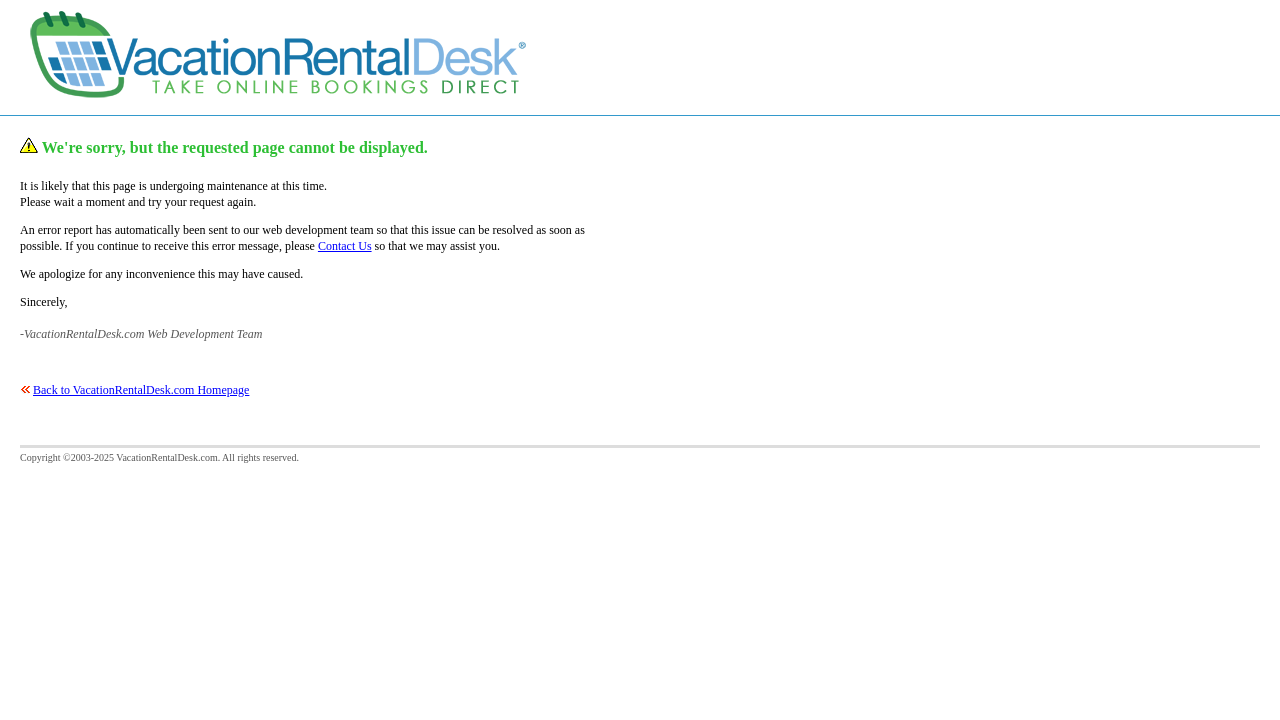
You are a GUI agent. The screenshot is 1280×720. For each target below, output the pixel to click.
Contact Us (345, 246)
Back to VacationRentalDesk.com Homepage (141, 390)
